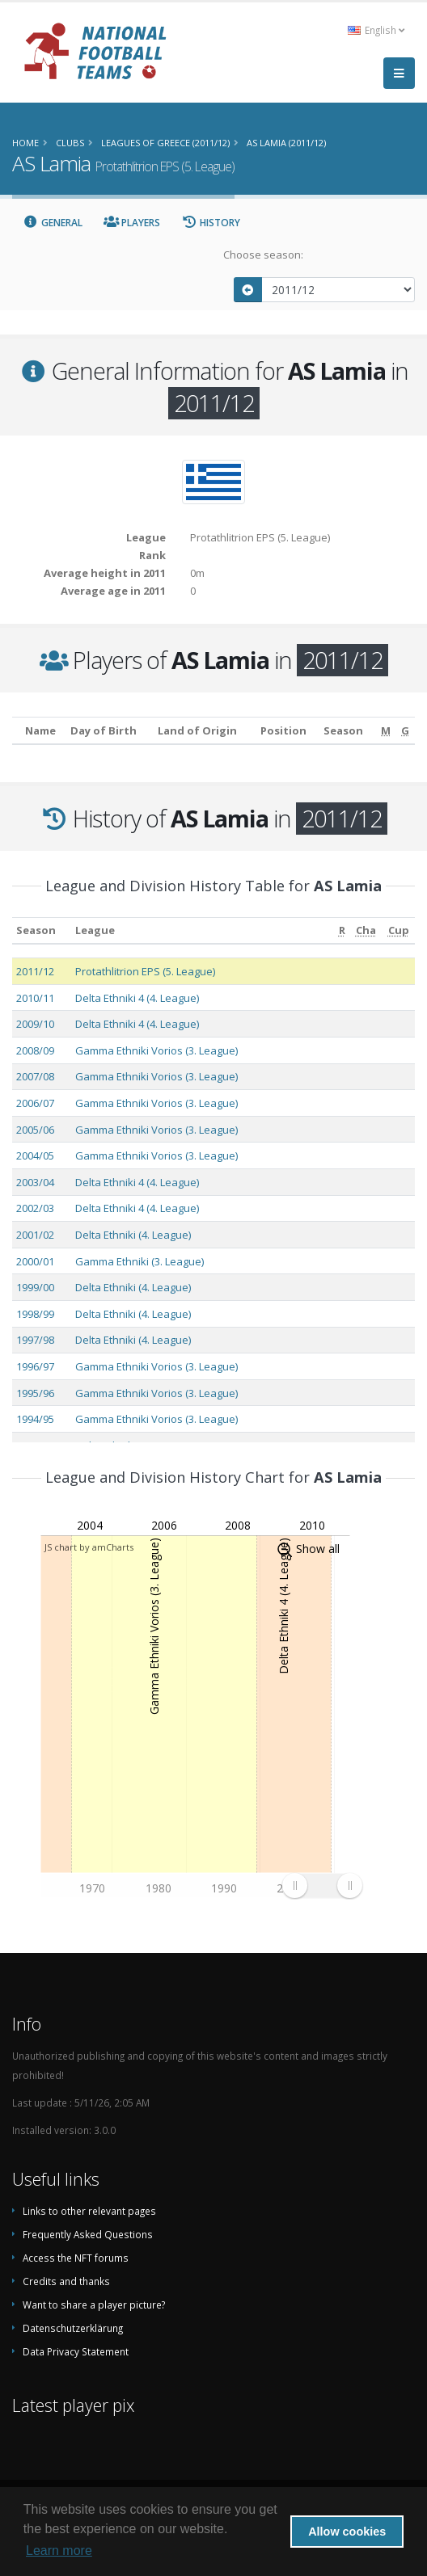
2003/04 (35, 1182)
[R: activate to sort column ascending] (341, 930)
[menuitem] (321, 1885)
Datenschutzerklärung (73, 2327)
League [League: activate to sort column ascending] (95, 930)
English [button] (376, 29)
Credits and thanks (66, 2281)
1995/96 (35, 1393)
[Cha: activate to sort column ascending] (365, 930)
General (52, 222)
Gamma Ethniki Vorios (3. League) (156, 1050)
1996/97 (35, 1366)
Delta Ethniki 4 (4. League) (137, 998)
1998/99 (35, 1314)
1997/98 (35, 1339)
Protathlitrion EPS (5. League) (145, 971)
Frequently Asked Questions (88, 2234)
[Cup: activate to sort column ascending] (398, 930)
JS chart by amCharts (88, 1547)
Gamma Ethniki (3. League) (139, 1261)
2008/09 (35, 1050)
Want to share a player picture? (94, 2304)
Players (132, 222)
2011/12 (35, 971)
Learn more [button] (59, 2550)
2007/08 (35, 1076)
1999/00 (35, 1287)
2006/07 (35, 1103)
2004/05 (35, 1155)
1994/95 (35, 1419)
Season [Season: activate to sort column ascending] (36, 930)
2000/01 (35, 1261)
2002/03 (35, 1208)
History (210, 222)
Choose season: (263, 254)
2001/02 (35, 1234)
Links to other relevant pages (89, 2210)
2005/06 (35, 1129)
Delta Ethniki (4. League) (133, 1234)
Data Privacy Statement (76, 2351)
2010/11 (35, 998)
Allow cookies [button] (347, 2531)
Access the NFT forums (76, 2257)
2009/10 (35, 1024)
